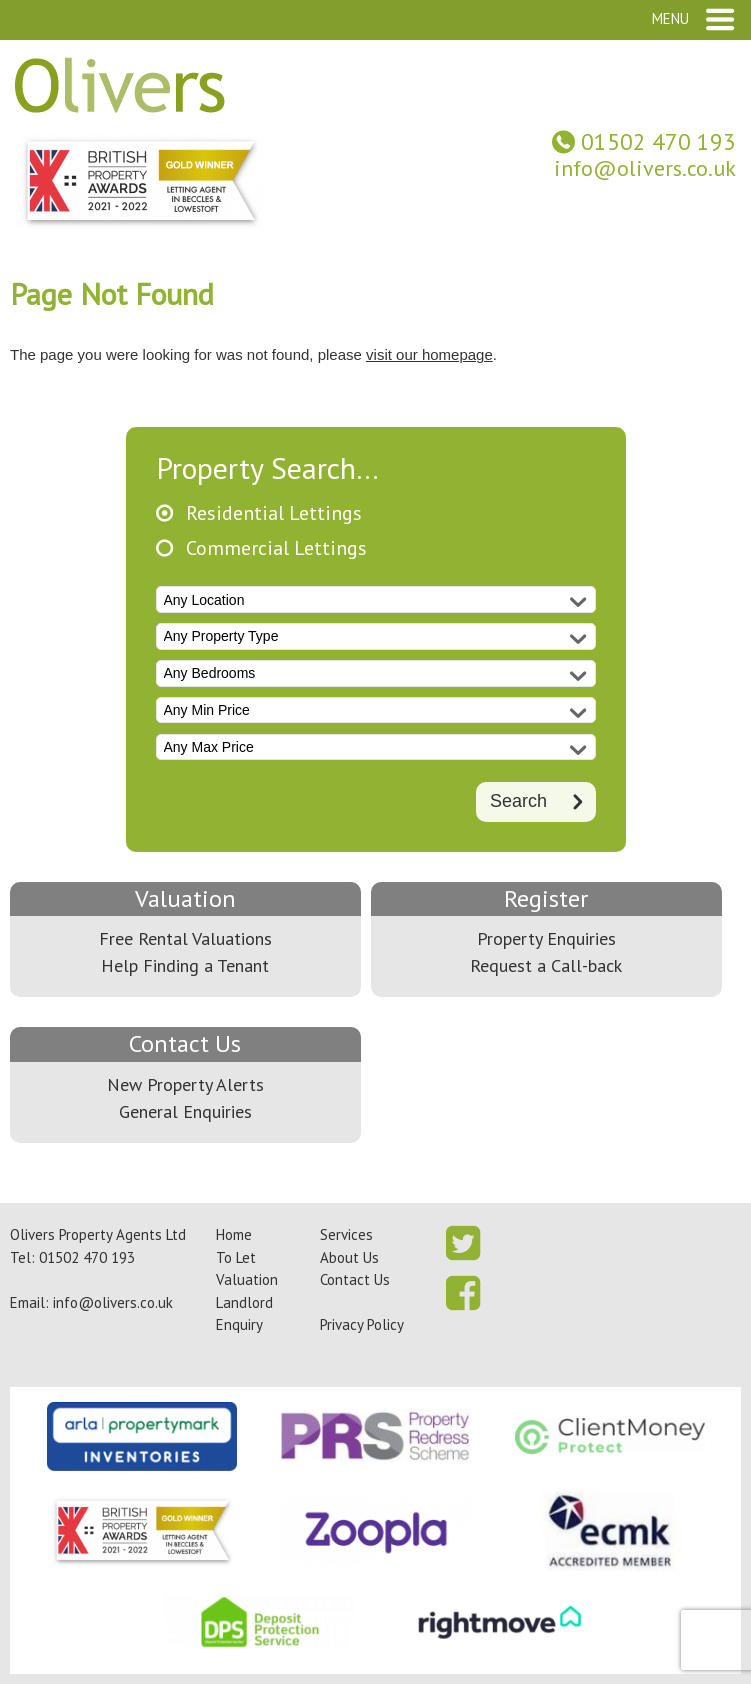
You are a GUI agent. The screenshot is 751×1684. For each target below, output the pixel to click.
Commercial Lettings (276, 548)
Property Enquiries (546, 938)
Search (518, 800)
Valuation (185, 898)
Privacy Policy (362, 1324)
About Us (349, 1257)
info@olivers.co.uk (645, 168)
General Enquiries (185, 1111)
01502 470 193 (658, 141)
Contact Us (185, 1043)
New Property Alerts (185, 1084)
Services (346, 1234)
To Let (236, 1257)
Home (234, 1234)
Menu (670, 18)
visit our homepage (429, 354)
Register (546, 898)
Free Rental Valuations (185, 938)
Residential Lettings (274, 513)
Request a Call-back (546, 965)
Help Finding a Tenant (185, 965)
